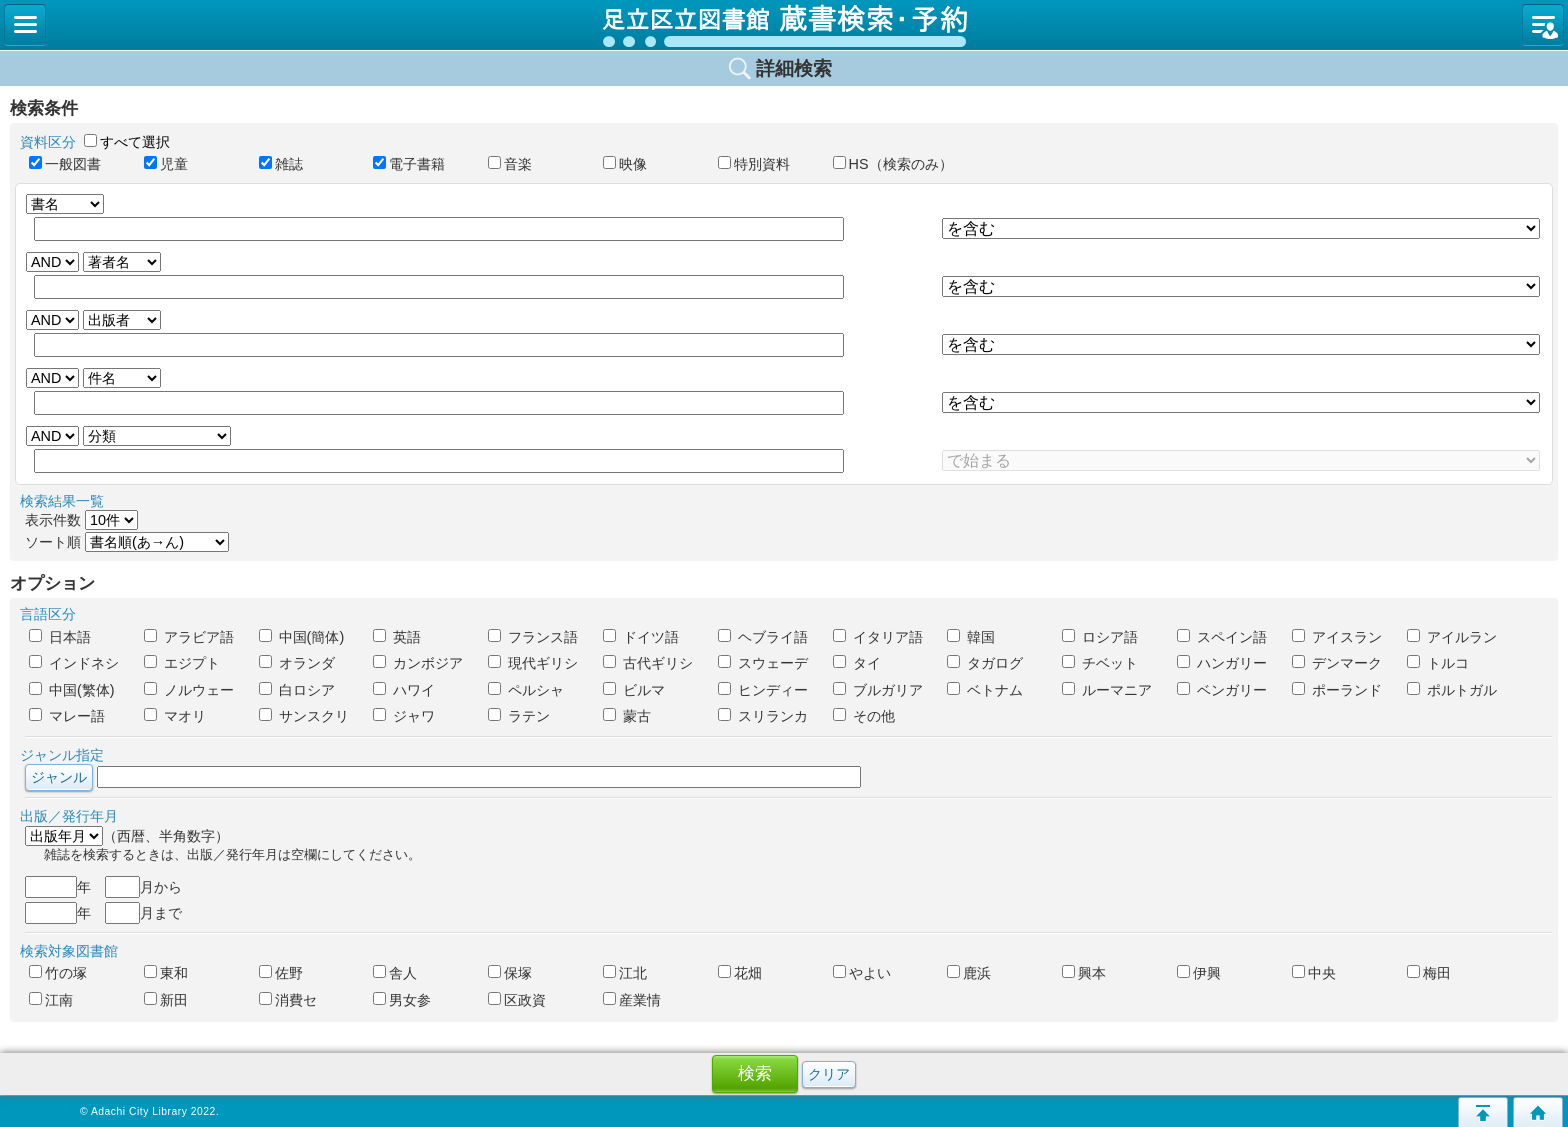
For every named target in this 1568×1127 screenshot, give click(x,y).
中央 (1314, 973)
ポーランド (1337, 690)
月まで (143, 913)
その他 (864, 716)
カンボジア (418, 663)
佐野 (281, 973)
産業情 (632, 1000)
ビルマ (634, 690)
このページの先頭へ (1483, 1112)
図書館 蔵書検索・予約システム (784, 25)
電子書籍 (416, 164)
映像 (625, 164)
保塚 (510, 973)
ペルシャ (526, 690)
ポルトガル (1452, 690)
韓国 (971, 637)
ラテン (519, 716)
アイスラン (1337, 637)
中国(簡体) (302, 637)
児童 (173, 164)
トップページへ (1538, 1112)
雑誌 (288, 164)
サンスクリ (304, 716)
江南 (51, 1000)
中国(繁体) (72, 690)
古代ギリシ (648, 663)
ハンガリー (1222, 663)
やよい (862, 973)
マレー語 (67, 716)
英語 (397, 637)
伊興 (1199, 973)
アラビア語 (189, 637)
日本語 (60, 637)
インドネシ (74, 663)
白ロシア (297, 690)
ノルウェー (189, 690)
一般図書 (65, 164)
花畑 (740, 973)
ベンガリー (1222, 690)
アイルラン (1452, 637)
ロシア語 (1100, 637)
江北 (625, 973)
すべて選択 (135, 142)
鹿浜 (969, 973)
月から (143, 887)
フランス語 (533, 637)
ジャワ (404, 716)
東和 (166, 973)
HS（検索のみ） (881, 164)
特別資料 (754, 164)
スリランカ (763, 716)
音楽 (517, 164)
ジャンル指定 (62, 755)
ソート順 (127, 542)
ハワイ (404, 690)
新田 (166, 1000)
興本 (1084, 973)
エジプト (182, 663)
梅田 (1429, 973)
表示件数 (81, 520)
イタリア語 (878, 637)
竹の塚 (58, 973)
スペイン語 (1222, 637)
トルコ (1438, 663)
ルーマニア (1107, 690)
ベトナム (985, 690)
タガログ (985, 663)
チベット (1100, 663)
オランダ (297, 663)
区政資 (517, 1000)
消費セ (288, 1000)
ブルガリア (878, 690)
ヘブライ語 (763, 637)
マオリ (175, 716)
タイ (857, 663)
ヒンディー (763, 690)
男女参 (402, 1000)
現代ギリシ (533, 663)
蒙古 (627, 716)
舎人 (395, 973)
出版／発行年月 (69, 816)
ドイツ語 (641, 637)
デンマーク (1337, 663)
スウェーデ (763, 663)
